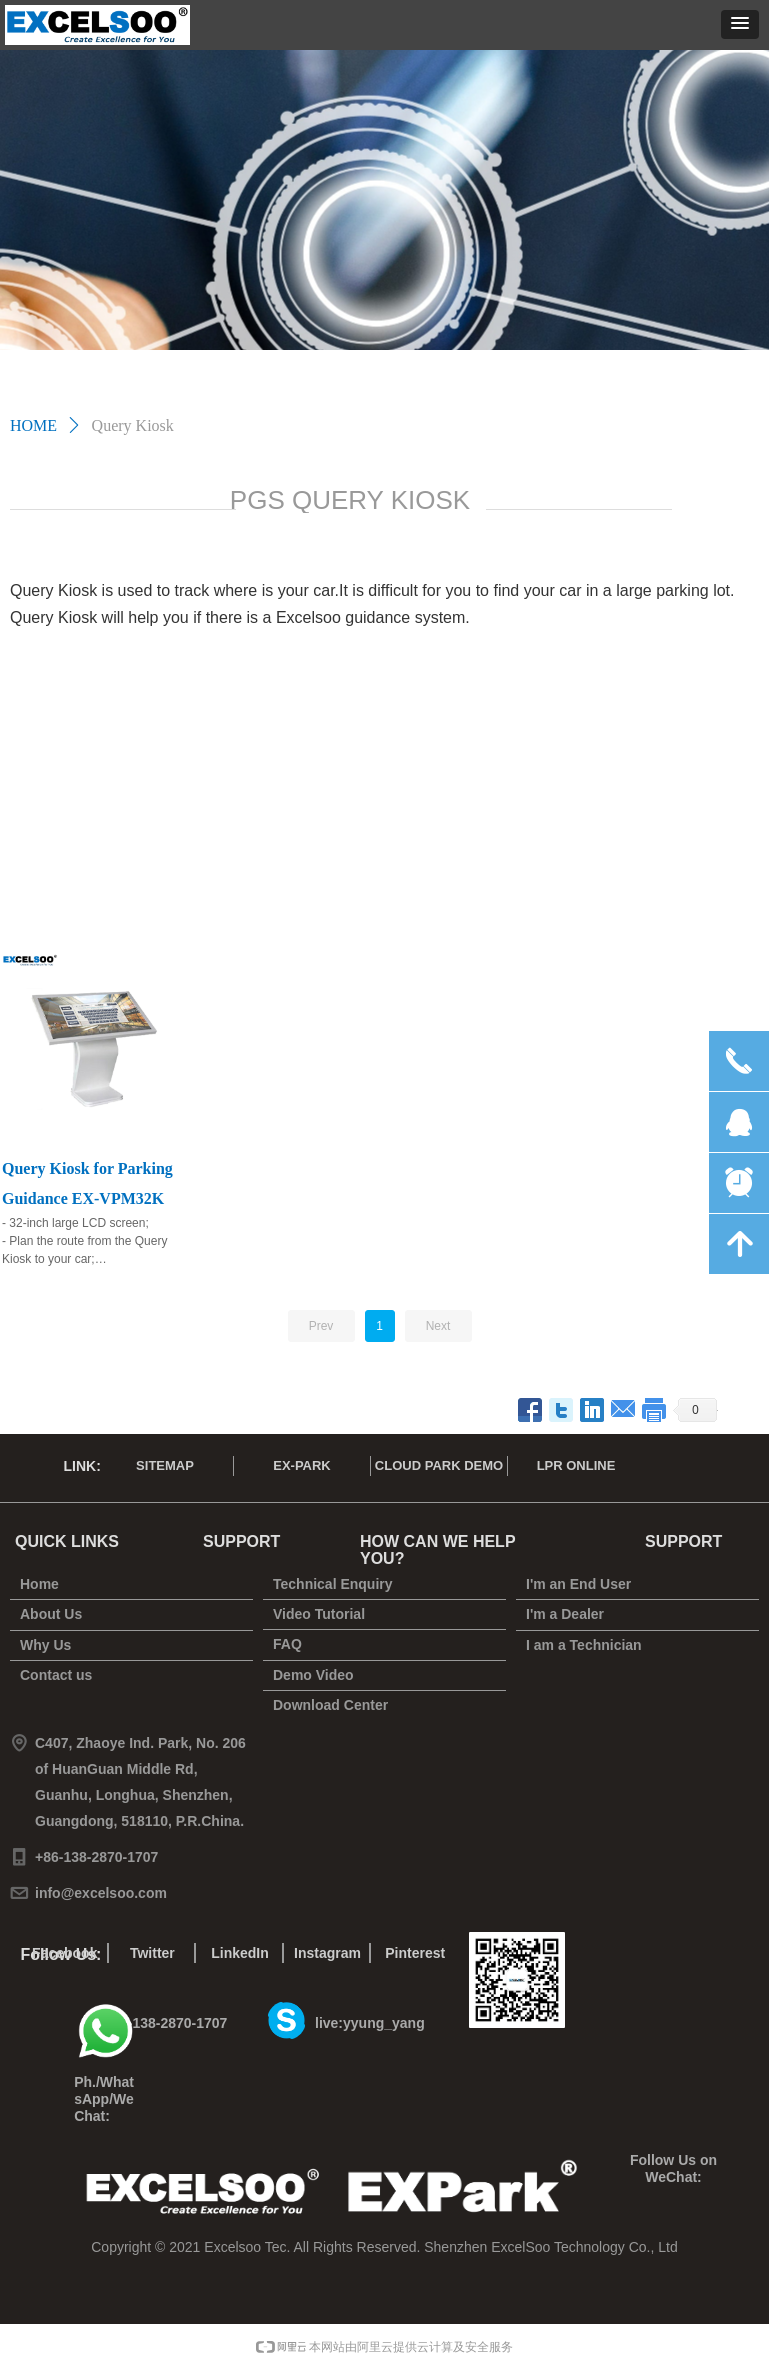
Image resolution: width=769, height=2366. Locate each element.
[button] (740, 24)
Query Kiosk (133, 425)
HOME (33, 425)
